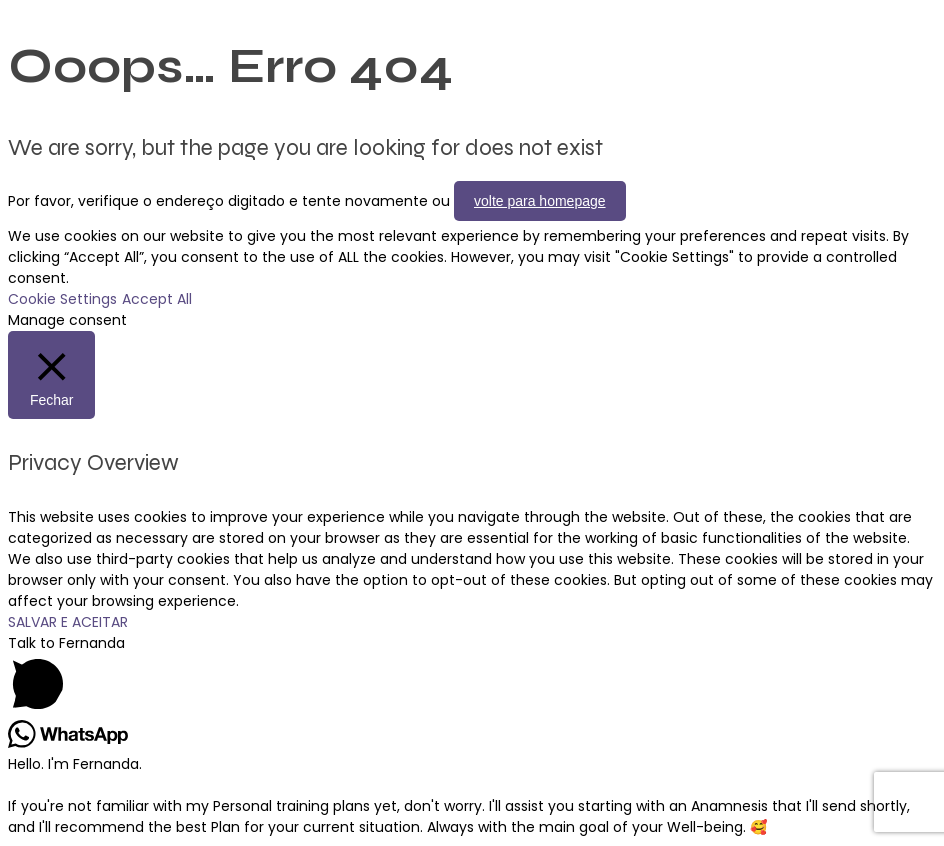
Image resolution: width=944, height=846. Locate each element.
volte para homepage (540, 201)
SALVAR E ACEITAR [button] (68, 622)
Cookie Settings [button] (62, 299)
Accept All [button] (157, 299)
